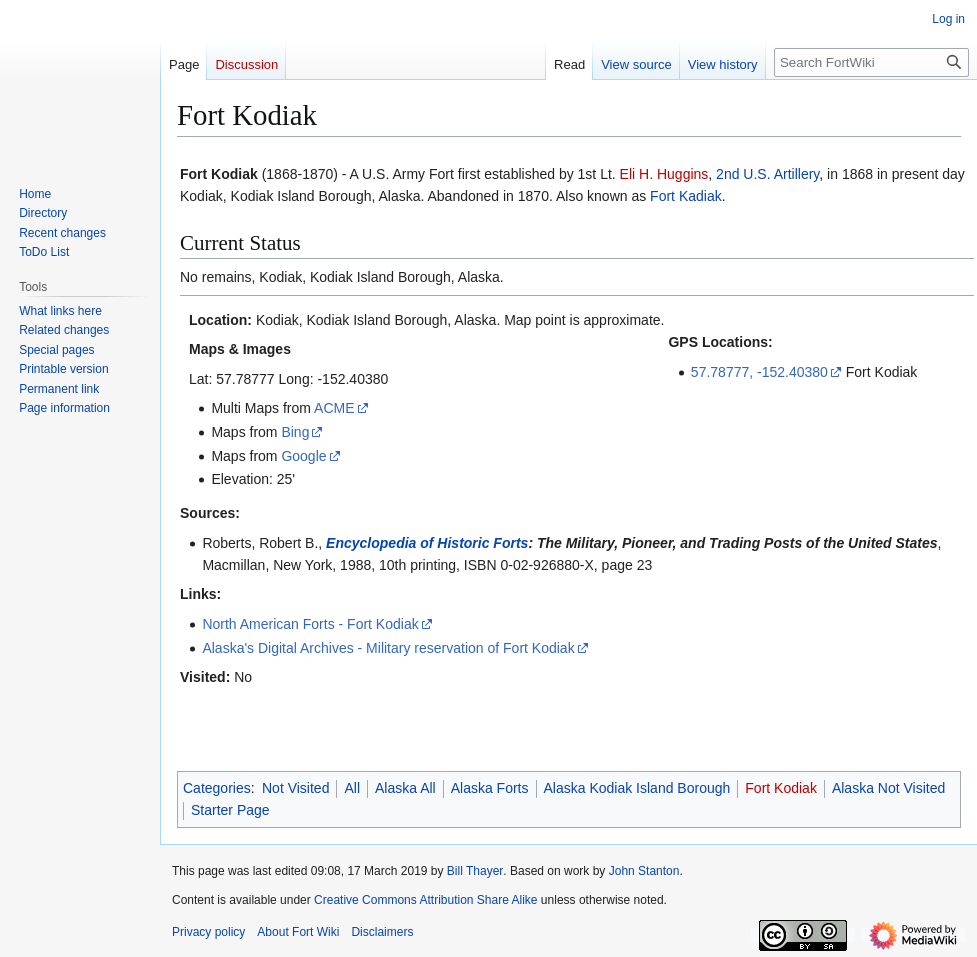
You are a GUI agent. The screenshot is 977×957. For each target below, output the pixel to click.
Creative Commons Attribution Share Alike (425, 900)
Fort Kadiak (686, 196)
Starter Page (230, 810)
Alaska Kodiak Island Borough (637, 788)
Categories (217, 788)
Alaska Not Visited (888, 788)
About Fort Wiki (298, 932)
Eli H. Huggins (664, 174)
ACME (334, 408)
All (352, 788)
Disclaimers (382, 932)
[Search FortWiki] (871, 62)
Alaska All (405, 788)
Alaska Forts (490, 788)
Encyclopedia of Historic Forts (427, 543)
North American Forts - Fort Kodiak (310, 624)
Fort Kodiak (781, 788)
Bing (295, 432)
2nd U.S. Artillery (767, 174)
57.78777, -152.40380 (759, 372)
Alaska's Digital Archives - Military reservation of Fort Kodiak (388, 648)
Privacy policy (208, 932)
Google (303, 456)
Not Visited (295, 788)
